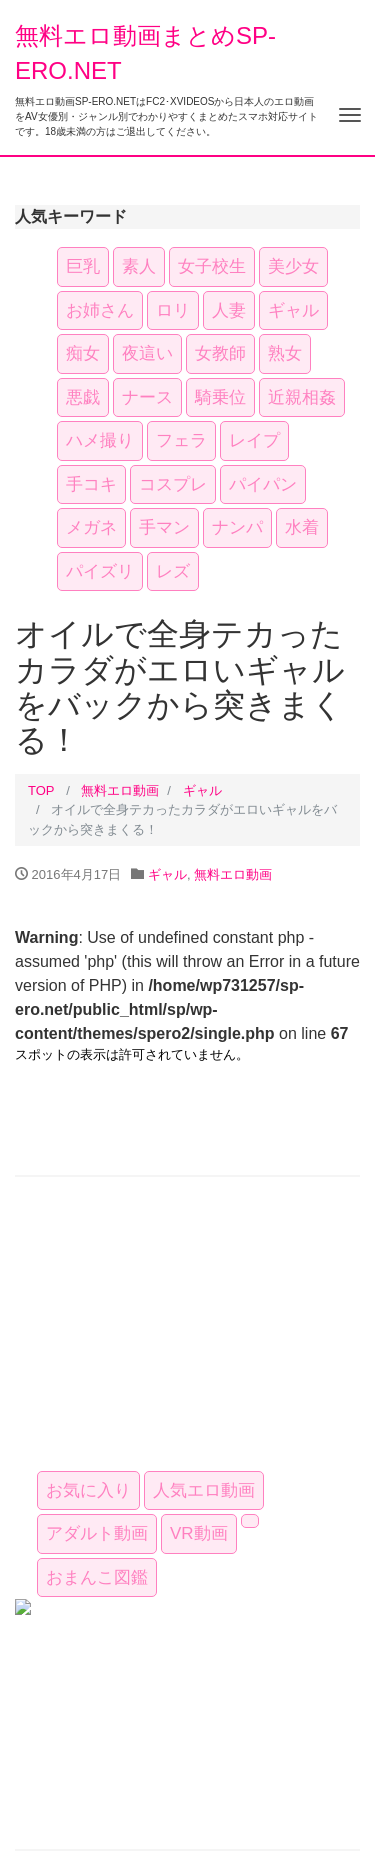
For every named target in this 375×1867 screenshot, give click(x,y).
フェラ (181, 440)
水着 (302, 527)
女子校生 (212, 266)
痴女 (83, 353)
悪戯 (83, 397)
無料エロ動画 (120, 790)
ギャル (293, 310)
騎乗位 (220, 397)
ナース (147, 397)
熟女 (285, 353)
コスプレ (173, 484)
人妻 (229, 310)
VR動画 (199, 1533)
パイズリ (100, 571)
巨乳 (83, 266)
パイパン (263, 484)
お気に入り (88, 1490)
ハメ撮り (100, 440)
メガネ (91, 527)
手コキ (91, 484)
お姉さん (100, 310)
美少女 (293, 266)
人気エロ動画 (204, 1490)
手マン (164, 527)
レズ (173, 571)
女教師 (220, 353)
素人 (139, 266)
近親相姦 (302, 397)
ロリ (173, 310)
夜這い (147, 353)
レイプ (254, 440)
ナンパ (237, 527)
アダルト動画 (97, 1533)
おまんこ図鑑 (97, 1577)
